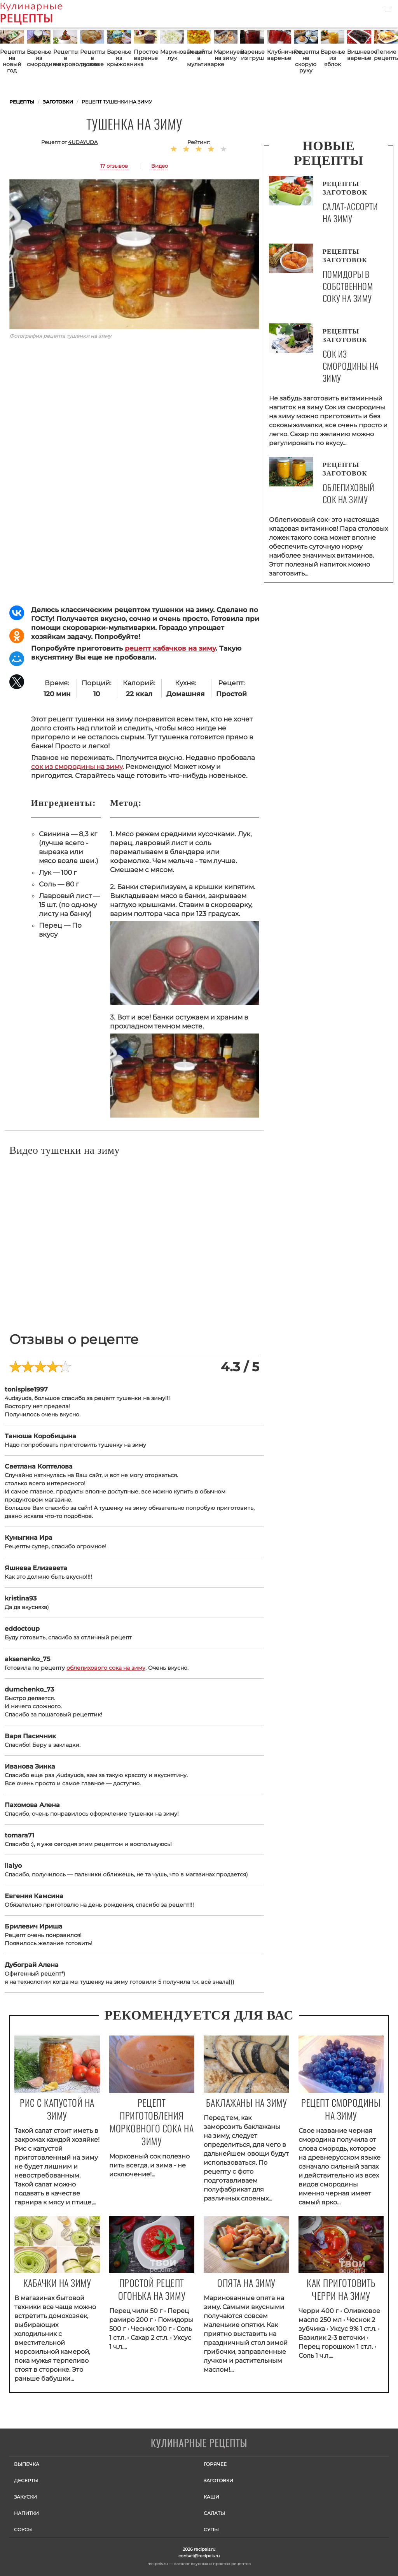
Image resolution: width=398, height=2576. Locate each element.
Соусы (23, 2529)
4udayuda (83, 142)
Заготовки (218, 2480)
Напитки (26, 2513)
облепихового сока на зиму (105, 1667)
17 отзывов (114, 166)
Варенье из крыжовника (119, 58)
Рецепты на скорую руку (306, 61)
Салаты (214, 2513)
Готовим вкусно (199, 2444)
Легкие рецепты (386, 55)
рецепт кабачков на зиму (170, 648)
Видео (159, 166)
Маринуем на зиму (226, 55)
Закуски (25, 2497)
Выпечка (26, 2464)
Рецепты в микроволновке (65, 58)
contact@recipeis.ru (199, 2555)
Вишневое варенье (359, 55)
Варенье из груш (252, 55)
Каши (211, 2497)
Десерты (26, 2480)
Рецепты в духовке (92, 58)
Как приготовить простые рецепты (43, 13)
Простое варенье (146, 55)
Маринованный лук (172, 55)
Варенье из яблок (333, 58)
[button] (388, 10)
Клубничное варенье (279, 55)
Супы (211, 2529)
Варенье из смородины (39, 58)
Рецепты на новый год (12, 61)
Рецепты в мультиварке (199, 58)
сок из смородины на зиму (76, 766)
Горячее (215, 2464)
